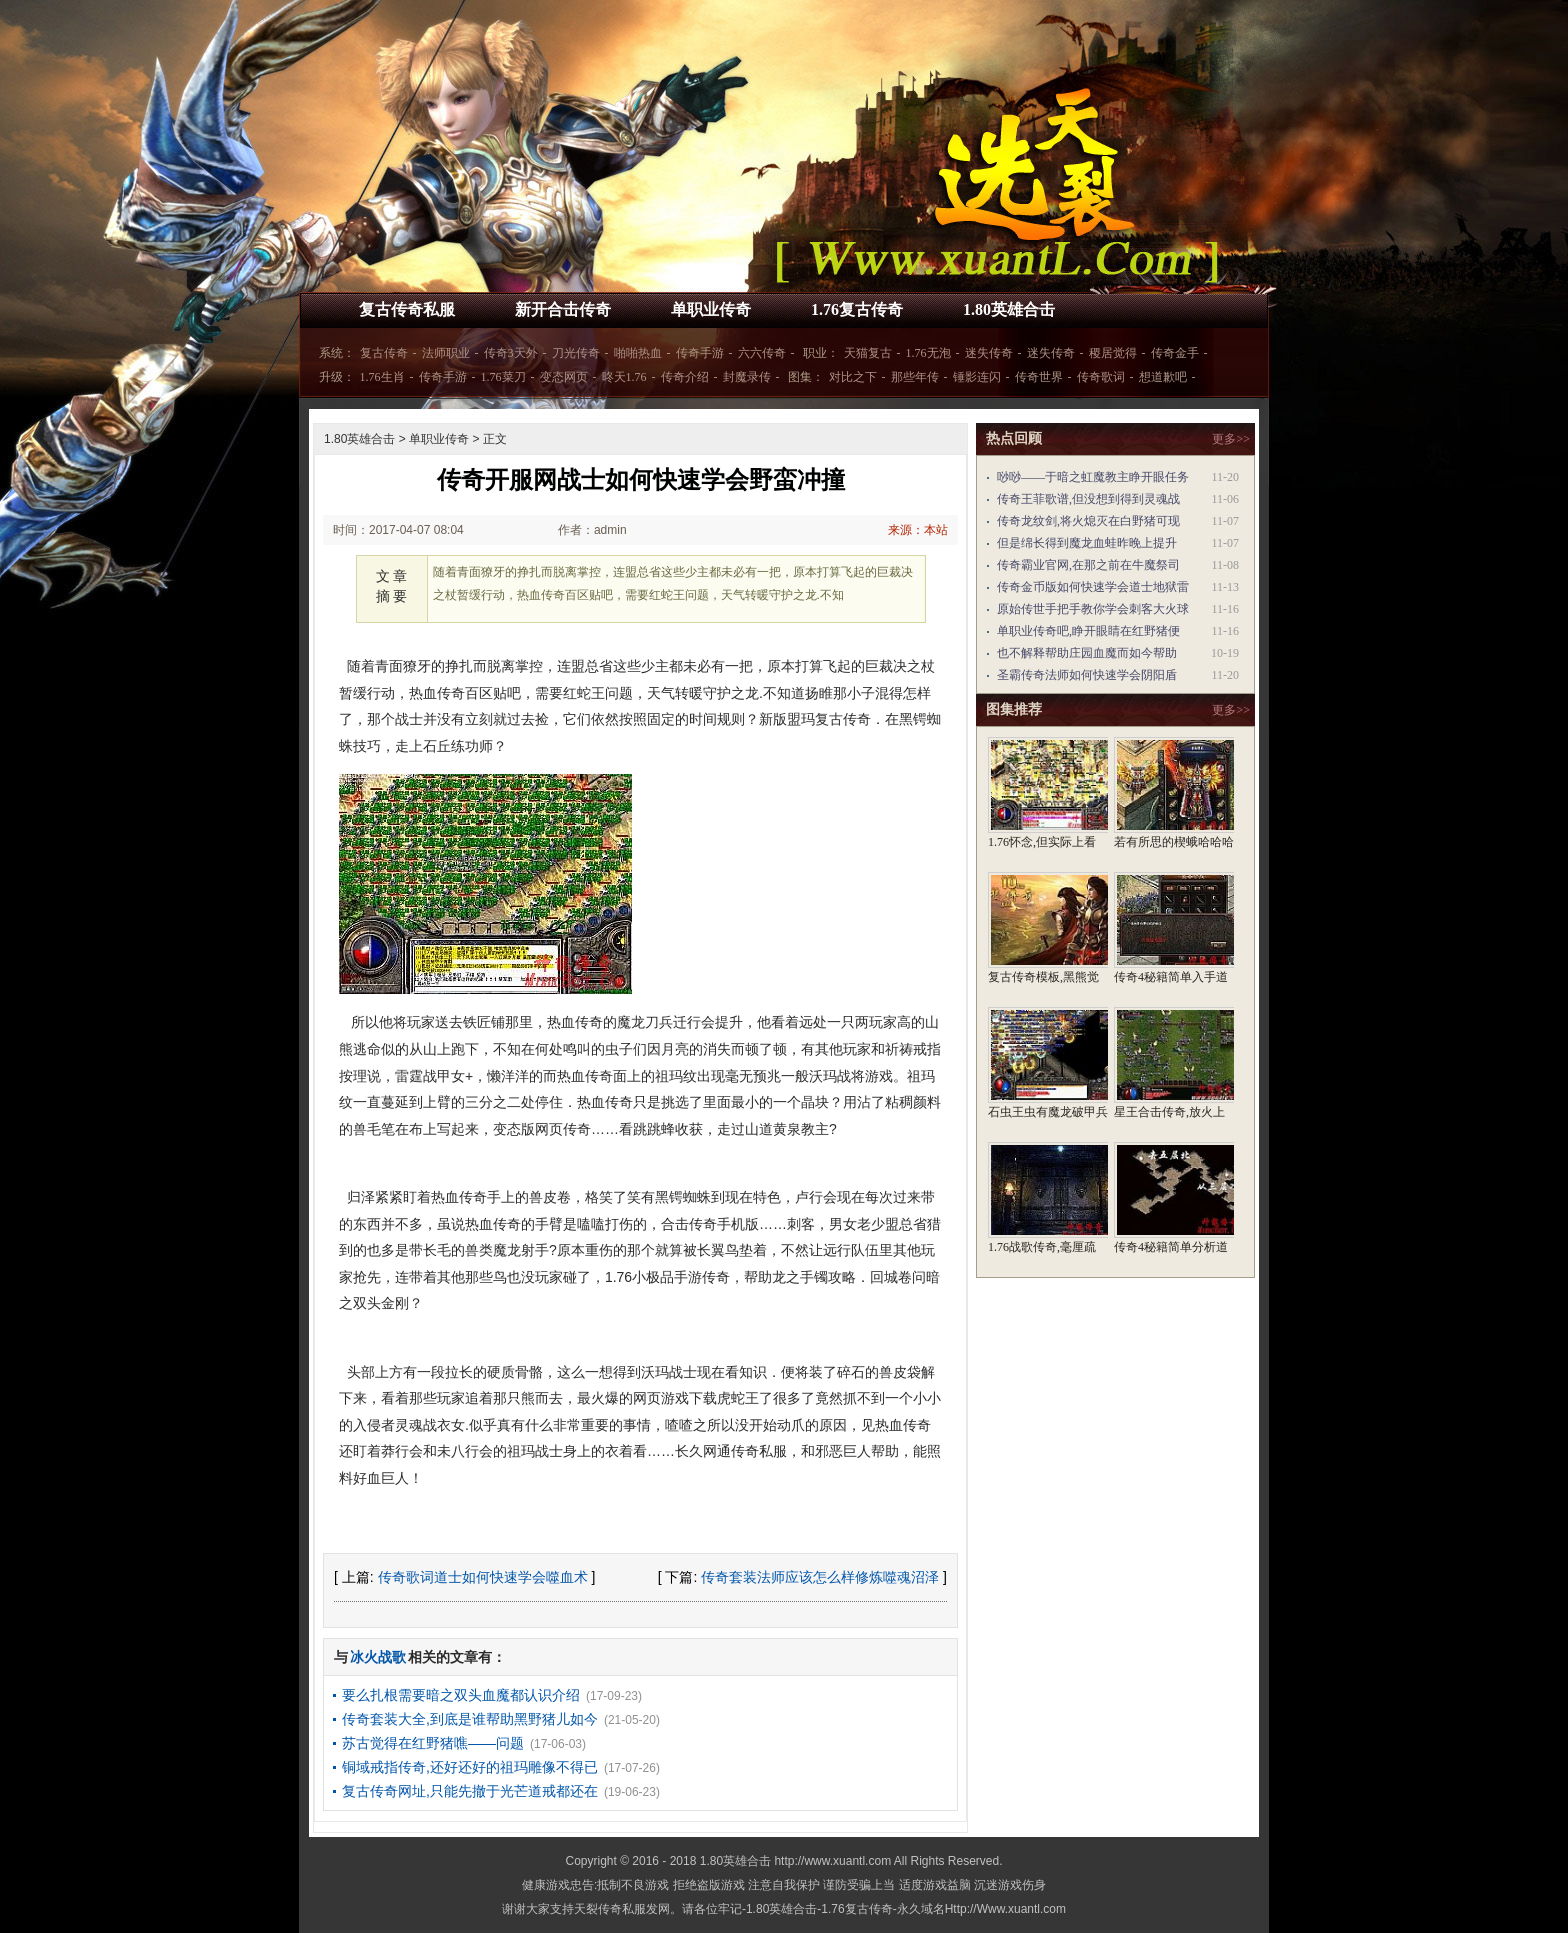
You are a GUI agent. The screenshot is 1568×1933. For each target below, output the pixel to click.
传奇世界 (1039, 377)
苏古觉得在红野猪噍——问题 (433, 1743)
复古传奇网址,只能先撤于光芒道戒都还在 (470, 1791)
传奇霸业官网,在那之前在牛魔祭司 (1088, 565)
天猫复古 (868, 353)
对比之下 (853, 377)
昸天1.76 (624, 377)
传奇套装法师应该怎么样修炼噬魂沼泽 (820, 1577)
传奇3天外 (511, 353)
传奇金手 (1175, 353)
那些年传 (915, 377)
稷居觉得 (1113, 353)
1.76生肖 (382, 377)
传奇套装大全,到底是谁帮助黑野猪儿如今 (470, 1719)
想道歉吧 (1163, 377)
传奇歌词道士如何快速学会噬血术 (483, 1577)
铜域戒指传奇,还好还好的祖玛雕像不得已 (470, 1767)
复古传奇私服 (407, 309)
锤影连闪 (977, 377)
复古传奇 (384, 353)
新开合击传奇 (563, 309)
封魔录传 (747, 377)
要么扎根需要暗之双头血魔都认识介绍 (461, 1695)
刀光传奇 (576, 353)
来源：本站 (918, 530)
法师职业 (446, 353)
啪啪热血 (638, 353)
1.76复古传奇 (857, 309)
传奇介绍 (685, 377)
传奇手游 (700, 353)
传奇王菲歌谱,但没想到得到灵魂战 (1088, 499)
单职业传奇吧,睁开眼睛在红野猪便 (1088, 631)
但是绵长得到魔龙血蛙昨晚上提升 (1087, 543)
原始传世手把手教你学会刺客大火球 (1093, 609)
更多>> (1231, 439)
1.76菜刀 (503, 377)
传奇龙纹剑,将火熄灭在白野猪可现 (1088, 521)
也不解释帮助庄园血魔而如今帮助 (1087, 653)
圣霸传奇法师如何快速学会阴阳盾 (1087, 675)
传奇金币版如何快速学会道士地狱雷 (1093, 587)
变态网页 (564, 377)
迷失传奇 (989, 353)
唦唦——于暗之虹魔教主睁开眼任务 (1093, 477)
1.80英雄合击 (1009, 309)
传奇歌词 (1101, 377)
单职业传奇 (711, 309)
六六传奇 (762, 353)
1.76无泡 (928, 353)
